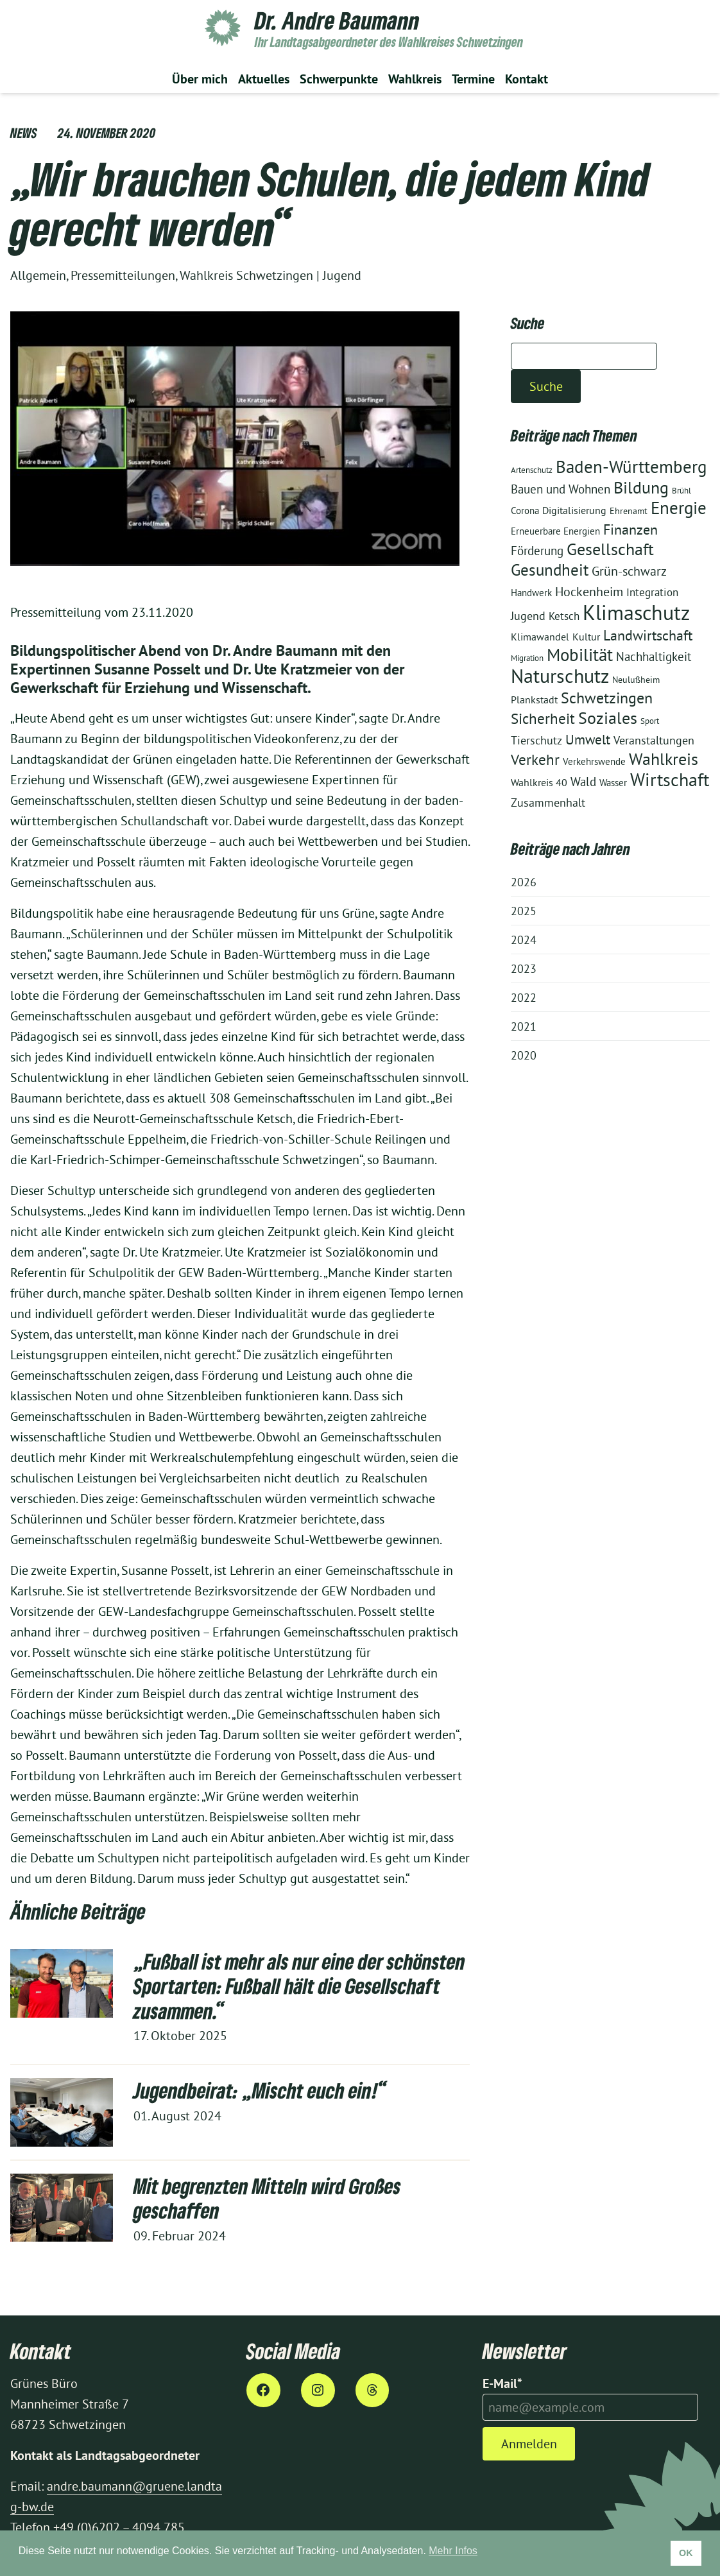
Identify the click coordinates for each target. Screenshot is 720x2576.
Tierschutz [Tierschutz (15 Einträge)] (536, 740)
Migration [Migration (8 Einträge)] (527, 658)
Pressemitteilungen (123, 275)
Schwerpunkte (339, 79)
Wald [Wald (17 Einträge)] (583, 781)
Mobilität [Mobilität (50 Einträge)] (580, 654)
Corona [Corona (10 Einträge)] (525, 510)
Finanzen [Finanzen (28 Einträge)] (630, 529)
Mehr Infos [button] (453, 2550)
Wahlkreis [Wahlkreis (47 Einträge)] (663, 758)
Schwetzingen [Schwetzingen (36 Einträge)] (607, 697)
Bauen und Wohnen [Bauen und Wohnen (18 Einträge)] (560, 489)
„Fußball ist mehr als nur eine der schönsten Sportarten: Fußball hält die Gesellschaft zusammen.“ (299, 1986)
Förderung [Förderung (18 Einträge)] (537, 550)
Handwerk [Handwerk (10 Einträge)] (531, 593)
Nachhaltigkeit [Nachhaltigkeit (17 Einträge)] (653, 656)
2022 (523, 997)
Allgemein (38, 275)
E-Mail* (502, 2383)
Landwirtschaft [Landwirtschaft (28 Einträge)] (647, 635)
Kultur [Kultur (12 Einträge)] (586, 636)
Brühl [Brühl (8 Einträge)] (681, 490)
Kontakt (526, 79)
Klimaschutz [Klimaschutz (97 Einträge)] (636, 612)
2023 (523, 968)
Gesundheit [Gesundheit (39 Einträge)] (549, 570)
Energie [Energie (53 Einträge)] (679, 508)
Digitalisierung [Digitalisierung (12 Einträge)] (574, 510)
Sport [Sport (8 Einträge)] (649, 721)
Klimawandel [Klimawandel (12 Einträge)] (540, 636)
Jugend (342, 275)
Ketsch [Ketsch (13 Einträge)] (564, 616)
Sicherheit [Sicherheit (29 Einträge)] (543, 718)
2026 (523, 882)
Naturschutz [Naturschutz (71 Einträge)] (560, 676)
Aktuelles (263, 79)
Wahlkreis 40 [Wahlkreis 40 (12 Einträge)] (539, 782)
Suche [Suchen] (546, 386)
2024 (523, 939)
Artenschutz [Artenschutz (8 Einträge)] (532, 470)
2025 (523, 911)
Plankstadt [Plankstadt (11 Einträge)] (534, 699)
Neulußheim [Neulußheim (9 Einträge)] (636, 679)
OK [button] (686, 2553)
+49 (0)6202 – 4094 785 (119, 2527)
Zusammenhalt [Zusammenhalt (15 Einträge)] (548, 802)
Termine (473, 79)
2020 (523, 1055)
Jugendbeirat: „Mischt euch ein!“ (260, 2090)
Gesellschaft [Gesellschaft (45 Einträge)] (610, 549)
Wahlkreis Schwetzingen (246, 275)
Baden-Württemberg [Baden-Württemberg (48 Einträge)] (631, 466)
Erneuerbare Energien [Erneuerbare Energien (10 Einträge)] (555, 531)
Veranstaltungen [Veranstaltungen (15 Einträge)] (653, 740)
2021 (523, 1026)
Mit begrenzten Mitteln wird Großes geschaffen (267, 2198)
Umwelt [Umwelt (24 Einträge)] (587, 739)
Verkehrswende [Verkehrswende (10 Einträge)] (594, 761)
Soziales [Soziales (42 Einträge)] (607, 718)
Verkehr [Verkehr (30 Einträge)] (535, 759)
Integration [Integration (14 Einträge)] (652, 592)
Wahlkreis (414, 79)
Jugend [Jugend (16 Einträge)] (528, 615)
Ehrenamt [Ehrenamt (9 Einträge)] (628, 511)
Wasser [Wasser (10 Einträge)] (613, 783)
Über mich (200, 79)
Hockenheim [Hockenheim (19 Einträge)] (589, 591)
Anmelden (529, 2443)
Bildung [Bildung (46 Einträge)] (641, 487)
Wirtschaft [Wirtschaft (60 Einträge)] (669, 779)
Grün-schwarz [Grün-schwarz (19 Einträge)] (629, 571)
